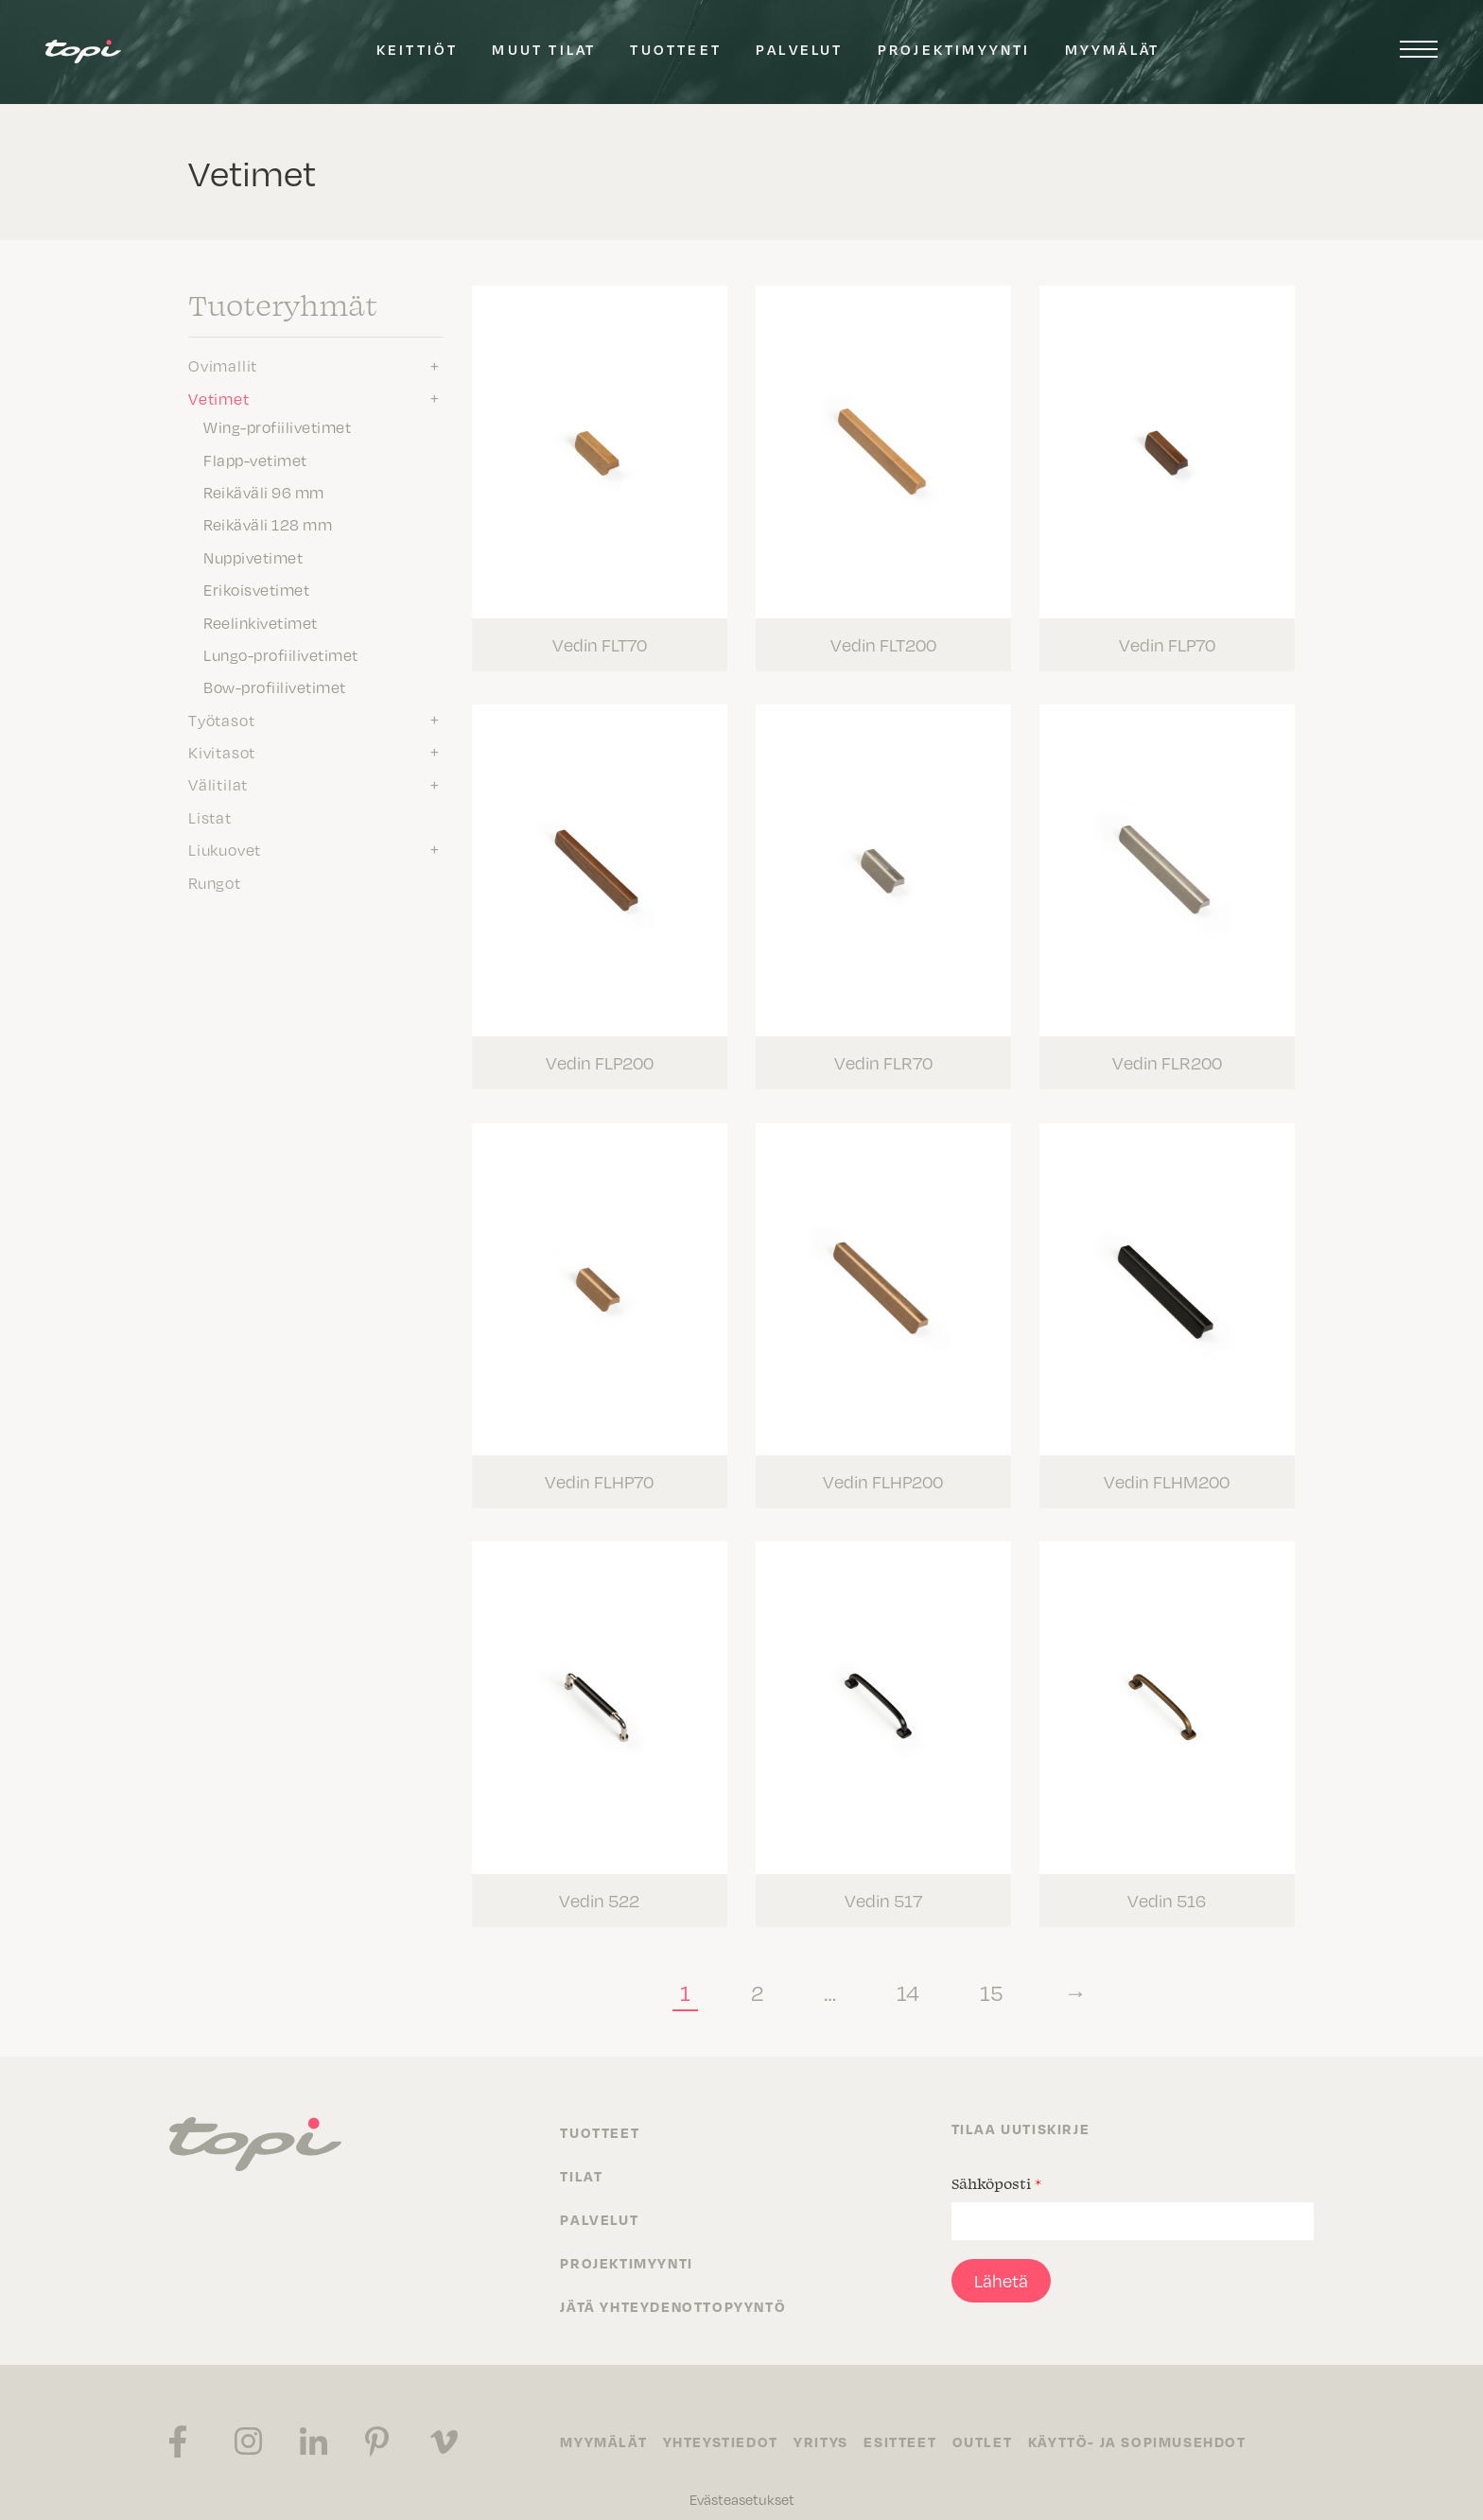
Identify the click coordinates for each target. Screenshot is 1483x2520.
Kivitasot (221, 751)
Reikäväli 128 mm (267, 523)
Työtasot (221, 719)
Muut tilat (544, 49)
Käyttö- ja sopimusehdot (1153, 2422)
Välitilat (218, 783)
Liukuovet (224, 849)
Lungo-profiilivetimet (280, 654)
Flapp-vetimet (255, 459)
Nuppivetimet (253, 557)
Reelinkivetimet (260, 622)
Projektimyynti (954, 49)
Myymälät (1112, 49)
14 (908, 1972)
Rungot (214, 882)
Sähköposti (996, 2163)
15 (991, 1972)
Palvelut (800, 49)
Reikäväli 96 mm (263, 491)
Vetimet (219, 398)
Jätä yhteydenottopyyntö (673, 2286)
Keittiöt (417, 49)
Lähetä (1001, 2260)
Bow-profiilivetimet (274, 686)
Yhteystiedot (723, 2422)
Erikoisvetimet (256, 589)
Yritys (827, 2422)
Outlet (996, 2422)
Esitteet (910, 2422)
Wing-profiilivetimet (277, 426)
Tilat (581, 2155)
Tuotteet (676, 49)
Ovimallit (222, 365)
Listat (210, 817)
